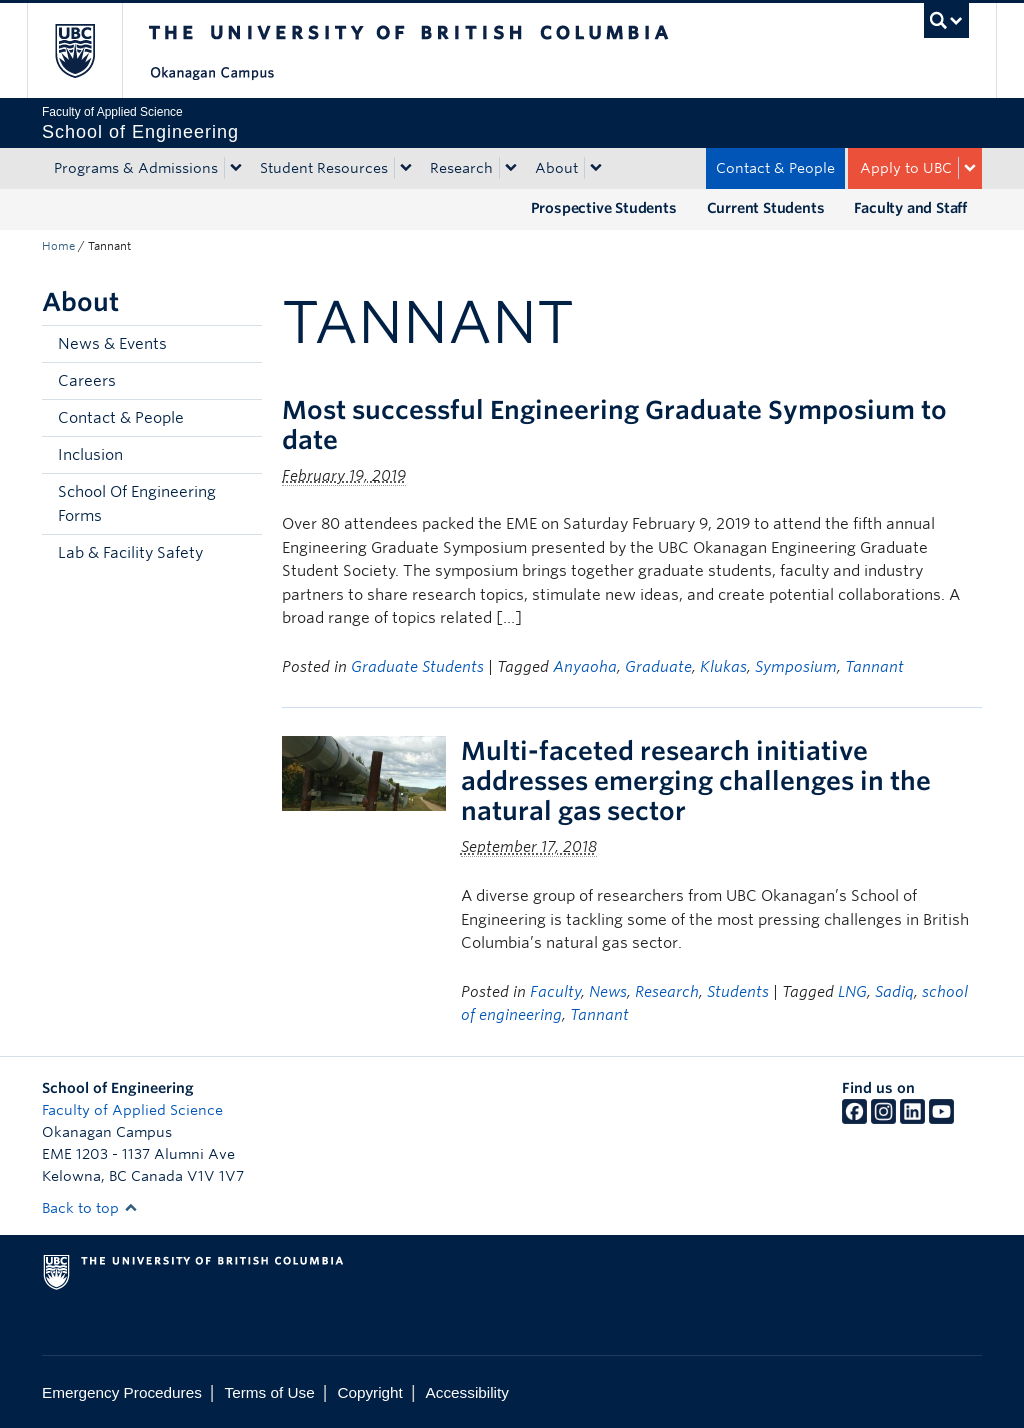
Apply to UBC (906, 168)
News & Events (112, 344)
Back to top (90, 1208)
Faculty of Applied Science (132, 1110)
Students (738, 992)
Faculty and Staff (910, 208)
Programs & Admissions (136, 168)
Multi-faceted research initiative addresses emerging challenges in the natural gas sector (696, 781)
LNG (852, 992)
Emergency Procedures (122, 1392)
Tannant (874, 667)
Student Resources (324, 168)
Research (461, 168)
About (556, 168)
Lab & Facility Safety (130, 553)
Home (58, 246)
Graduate (658, 667)
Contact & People (775, 168)
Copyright (369, 1392)
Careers (87, 381)
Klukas (723, 667)
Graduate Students (417, 667)
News (608, 992)
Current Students (766, 208)
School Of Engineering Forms (137, 504)
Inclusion (90, 455)
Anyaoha (585, 667)
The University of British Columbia (89, 50)
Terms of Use (270, 1392)
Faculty (555, 992)
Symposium (796, 667)
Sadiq (894, 992)
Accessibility (467, 1392)
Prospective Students (604, 208)
